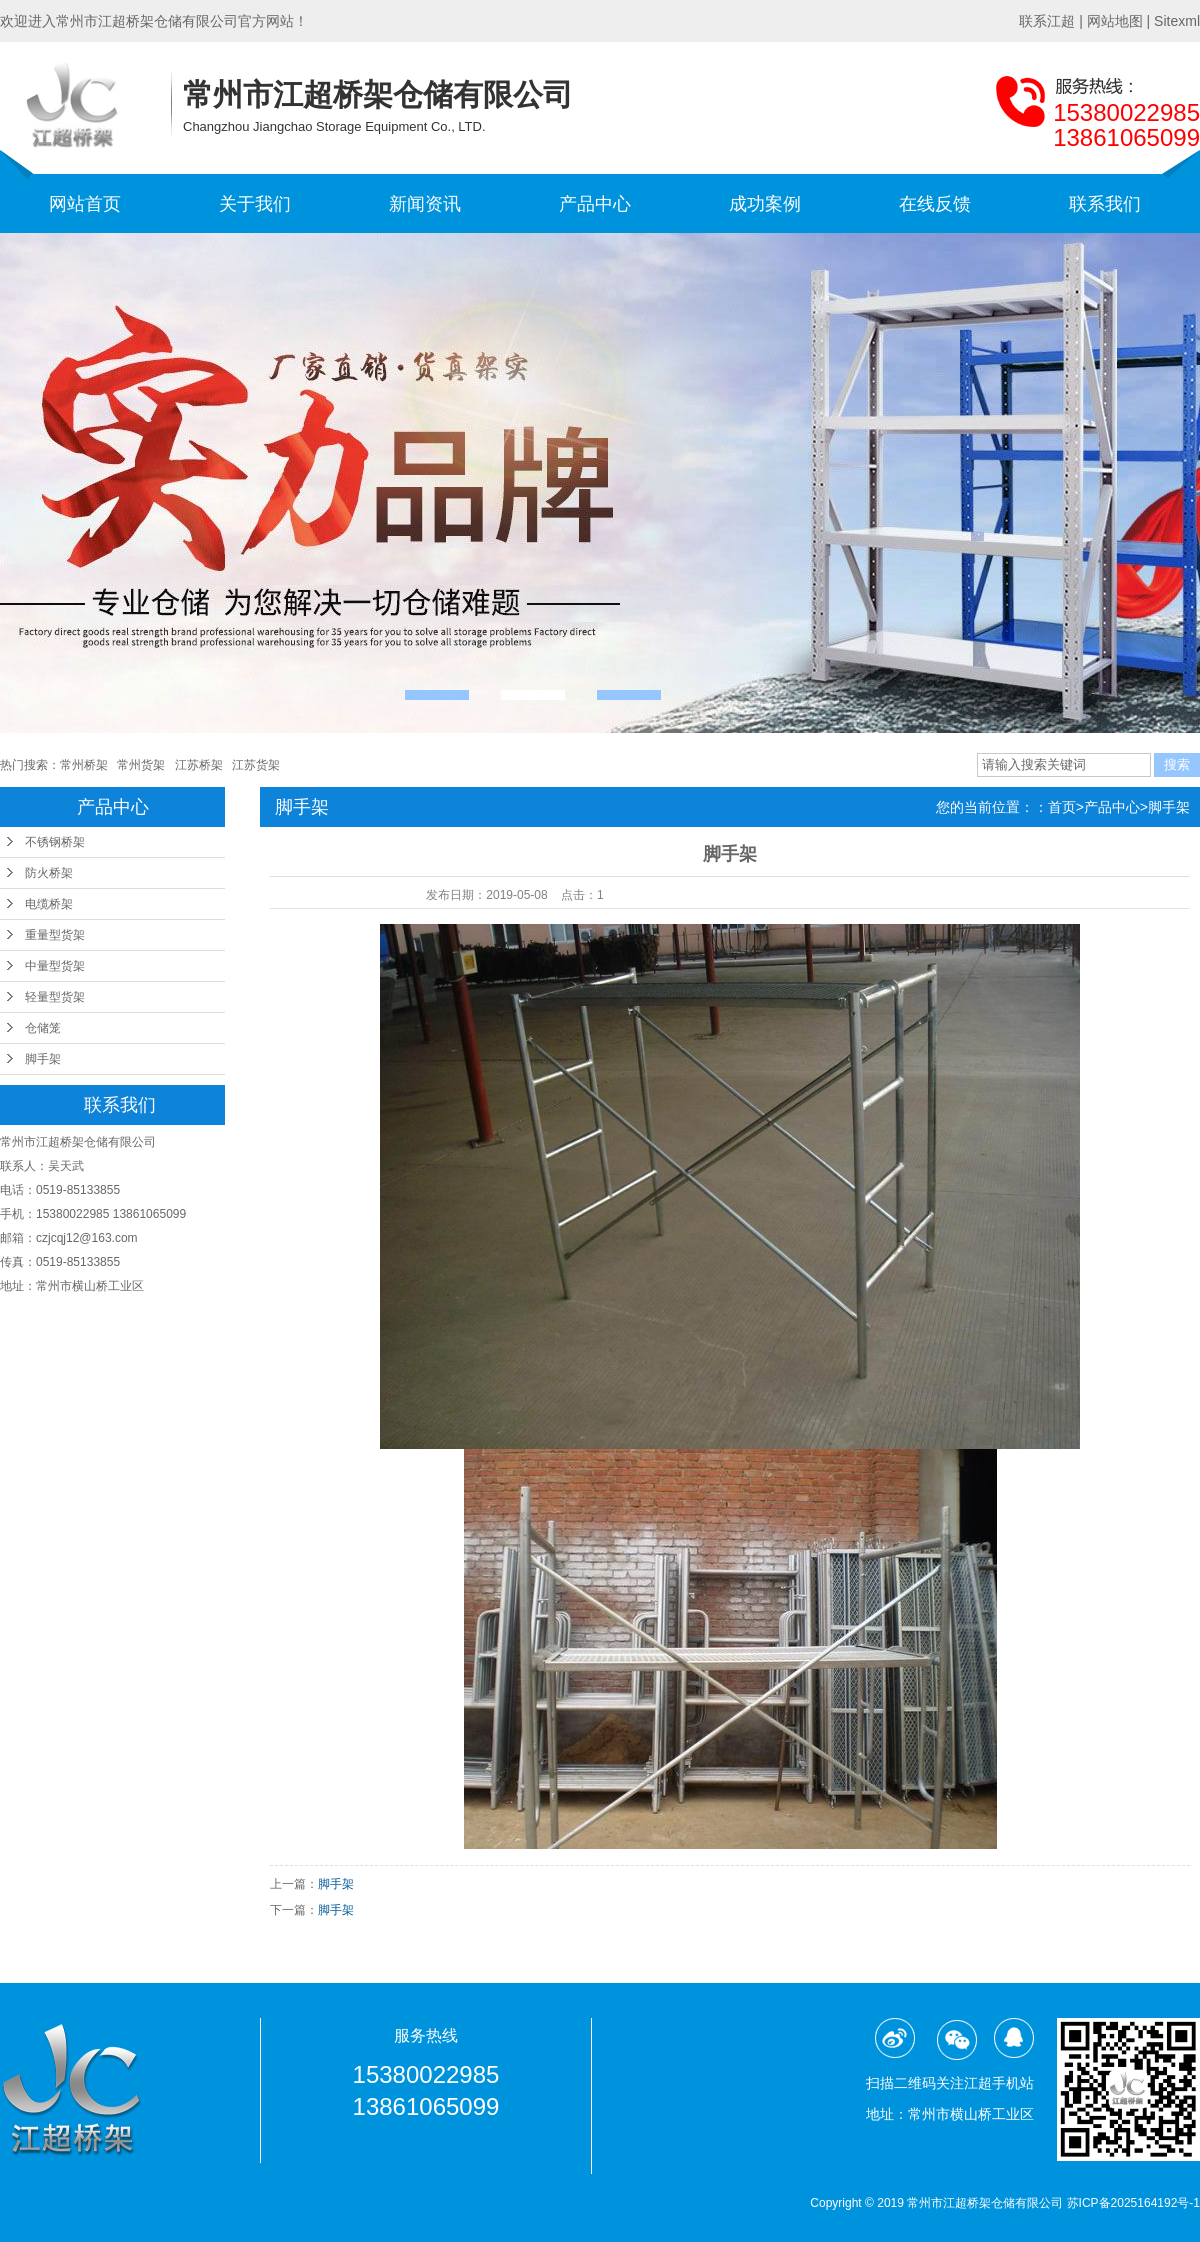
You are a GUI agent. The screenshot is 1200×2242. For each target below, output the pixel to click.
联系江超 (1047, 21)
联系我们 (1105, 204)
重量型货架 (55, 935)
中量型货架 (55, 966)
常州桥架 (84, 765)
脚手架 (43, 1059)
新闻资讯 (425, 204)
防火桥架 (49, 873)
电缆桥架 (49, 904)
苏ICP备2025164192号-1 (1133, 2203)
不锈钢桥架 (55, 842)
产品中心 (595, 204)
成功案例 (765, 204)
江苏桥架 (199, 765)
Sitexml (1177, 21)
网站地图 (1115, 21)
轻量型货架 (55, 997)
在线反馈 (935, 204)
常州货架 (141, 765)
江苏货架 (256, 765)
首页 (1062, 807)
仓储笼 (43, 1028)
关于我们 (255, 204)
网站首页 (85, 204)
